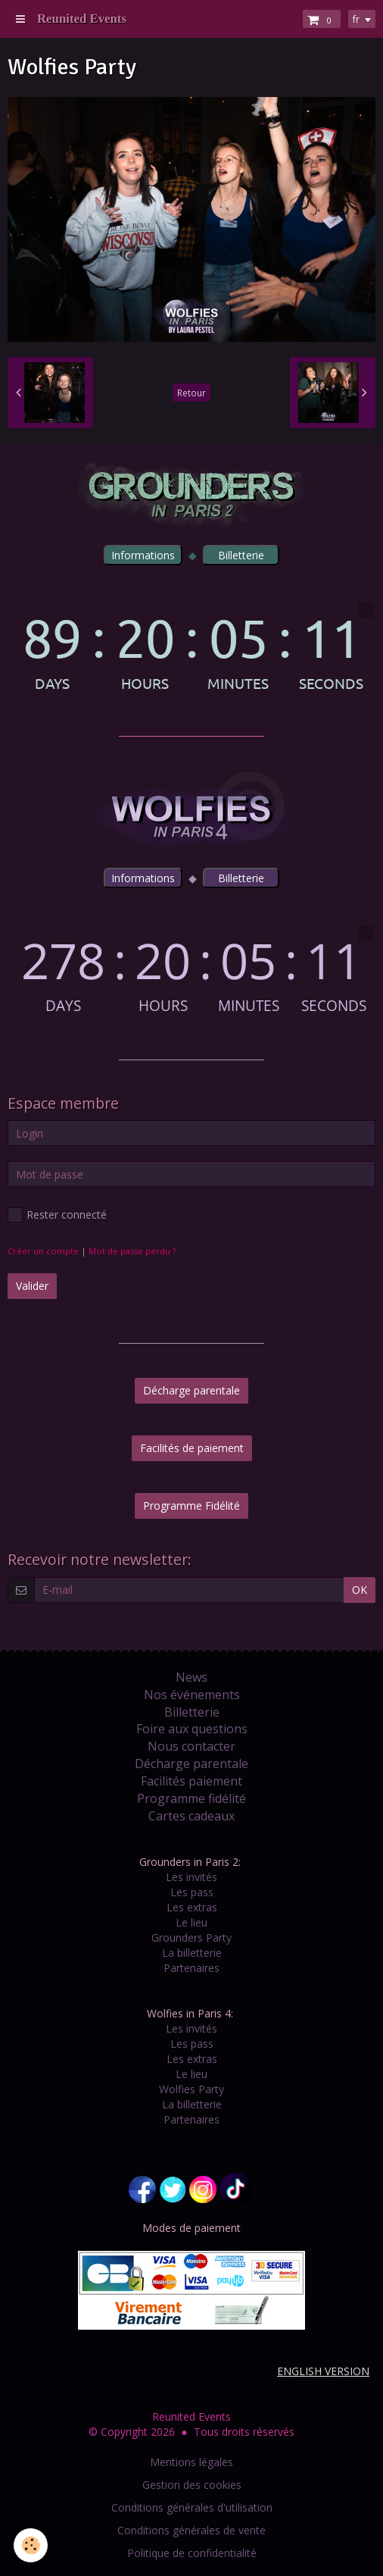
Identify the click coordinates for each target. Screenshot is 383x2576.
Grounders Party (191, 1937)
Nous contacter (191, 1746)
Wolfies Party (191, 2089)
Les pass (191, 1892)
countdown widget (191, 646)
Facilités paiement (191, 1781)
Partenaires (191, 1968)
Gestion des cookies (191, 2484)
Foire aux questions (192, 1728)
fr (356, 19)
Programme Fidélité (191, 1505)
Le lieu (191, 1922)
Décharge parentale (191, 1390)
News (191, 1677)
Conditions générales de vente (191, 2530)
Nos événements (192, 1694)
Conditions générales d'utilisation (191, 2507)
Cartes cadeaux (191, 1816)
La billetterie (192, 1952)
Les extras (192, 1907)
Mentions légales (191, 2462)
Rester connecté (57, 1214)
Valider (32, 1286)
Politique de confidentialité (192, 2553)
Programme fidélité (191, 1798)
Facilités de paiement (192, 1448)
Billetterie (192, 1712)
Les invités (191, 1877)
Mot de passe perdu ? (132, 1251)
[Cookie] (31, 2545)
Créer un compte (43, 1251)
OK (359, 1589)
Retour (191, 393)
